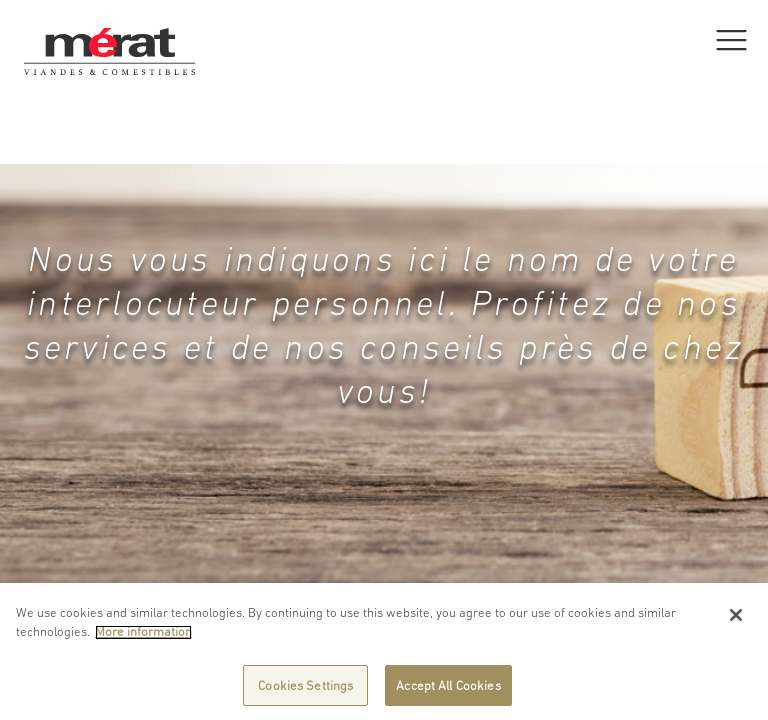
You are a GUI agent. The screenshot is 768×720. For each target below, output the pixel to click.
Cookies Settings (305, 691)
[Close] (736, 621)
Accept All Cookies (448, 691)
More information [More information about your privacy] (143, 637)
